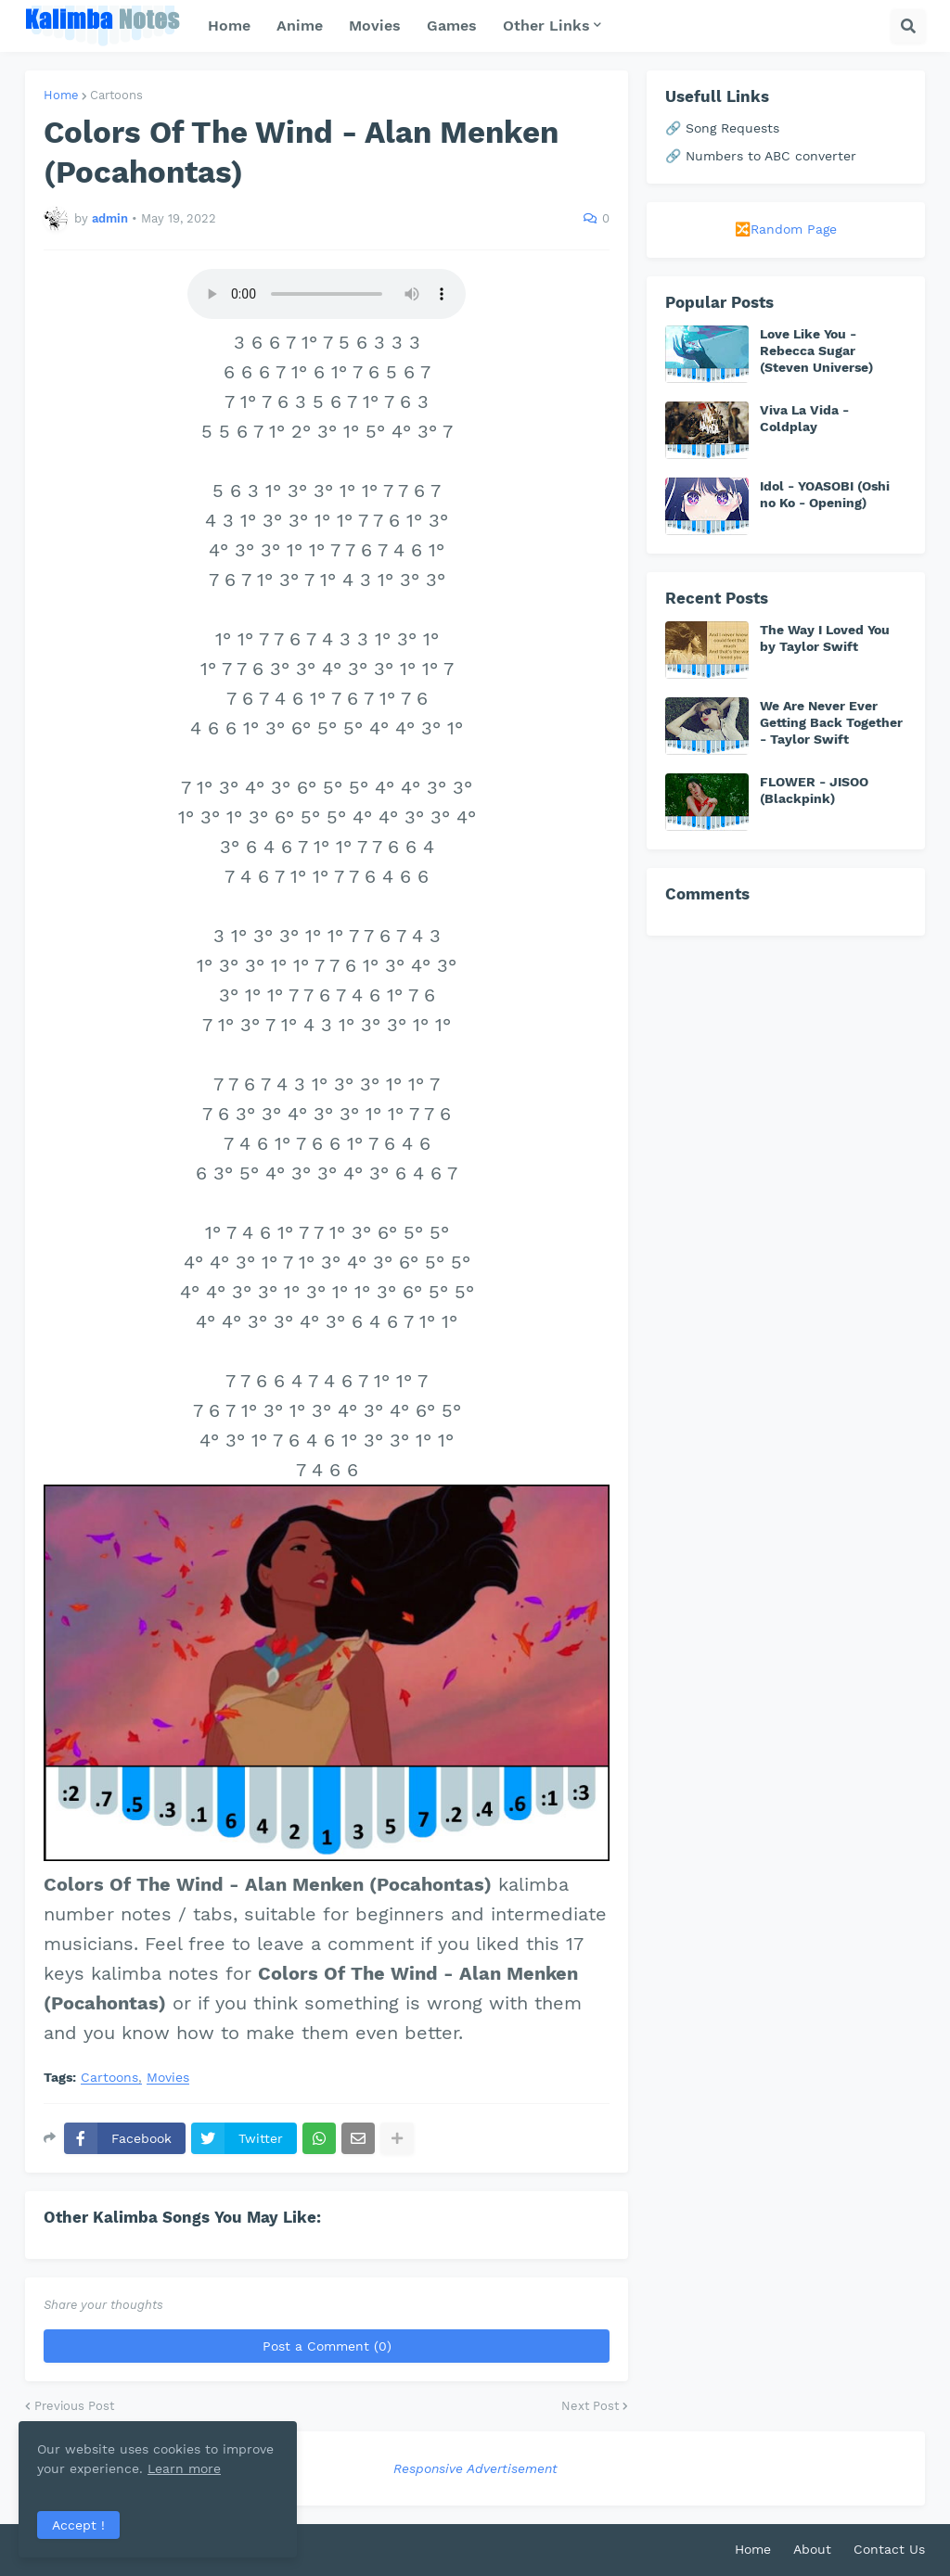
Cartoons (116, 95)
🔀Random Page (786, 229)
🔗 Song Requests (722, 128)
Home (61, 95)
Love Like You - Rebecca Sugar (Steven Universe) (816, 350)
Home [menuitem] (229, 25)
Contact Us (889, 2549)
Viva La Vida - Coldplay (804, 418)
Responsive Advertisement (475, 2468)
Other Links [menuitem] (546, 25)
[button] (908, 26)
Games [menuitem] (452, 25)
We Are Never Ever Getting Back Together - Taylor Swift (831, 722)
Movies (168, 2078)
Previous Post (74, 2406)
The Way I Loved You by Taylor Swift (825, 638)
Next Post (590, 2406)
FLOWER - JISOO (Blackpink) (814, 790)
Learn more (184, 2468)
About (812, 2549)
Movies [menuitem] (375, 25)
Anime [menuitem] (299, 25)
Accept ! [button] (78, 2525)
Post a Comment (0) (327, 2346)
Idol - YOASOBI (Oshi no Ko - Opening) (825, 494)
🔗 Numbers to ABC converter (760, 155)
